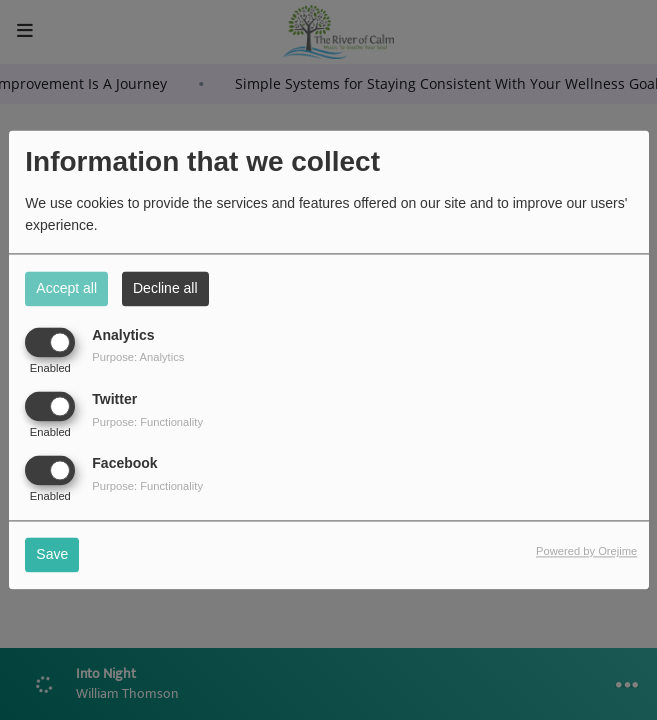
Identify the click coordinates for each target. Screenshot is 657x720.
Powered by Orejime (586, 552)
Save (52, 555)
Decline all (165, 288)
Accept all (66, 288)
